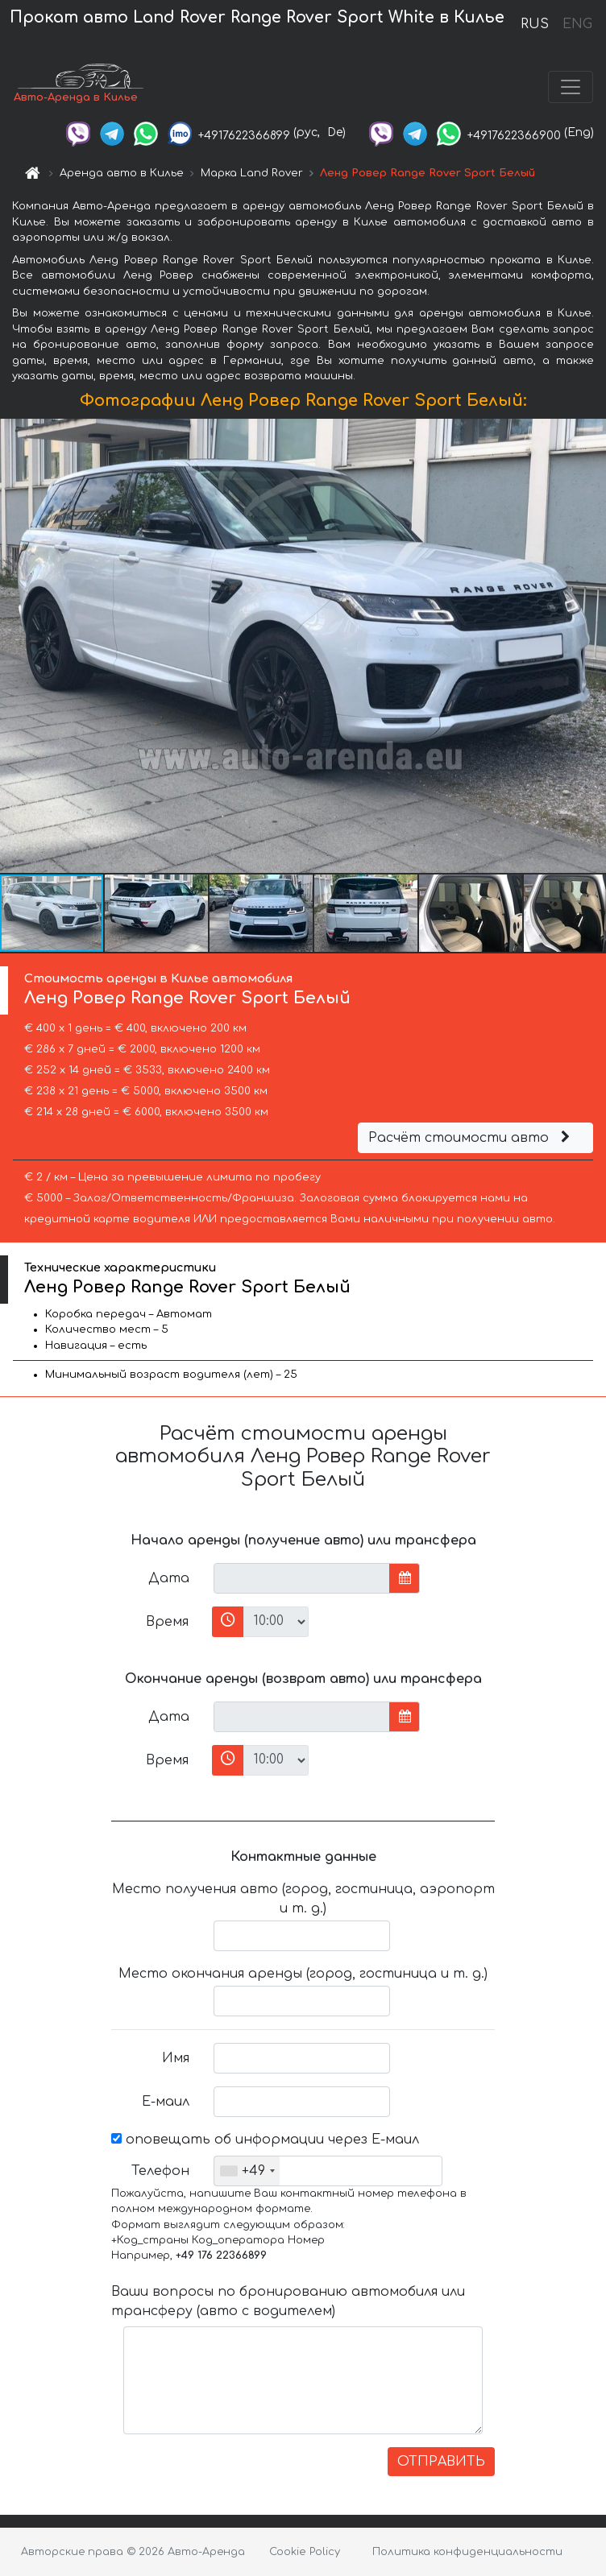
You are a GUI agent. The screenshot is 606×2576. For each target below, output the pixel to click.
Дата (168, 1578)
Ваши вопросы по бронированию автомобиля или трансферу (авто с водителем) (288, 2301)
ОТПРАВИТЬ (441, 2461)
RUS (535, 24)
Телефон (160, 2171)
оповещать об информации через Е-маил (265, 2139)
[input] (302, 1578)
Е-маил (165, 2101)
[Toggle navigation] (570, 87)
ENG (576, 24)
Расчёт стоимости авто (471, 1138)
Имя (175, 2058)
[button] (591, 646)
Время (167, 1622)
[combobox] (247, 2170)
